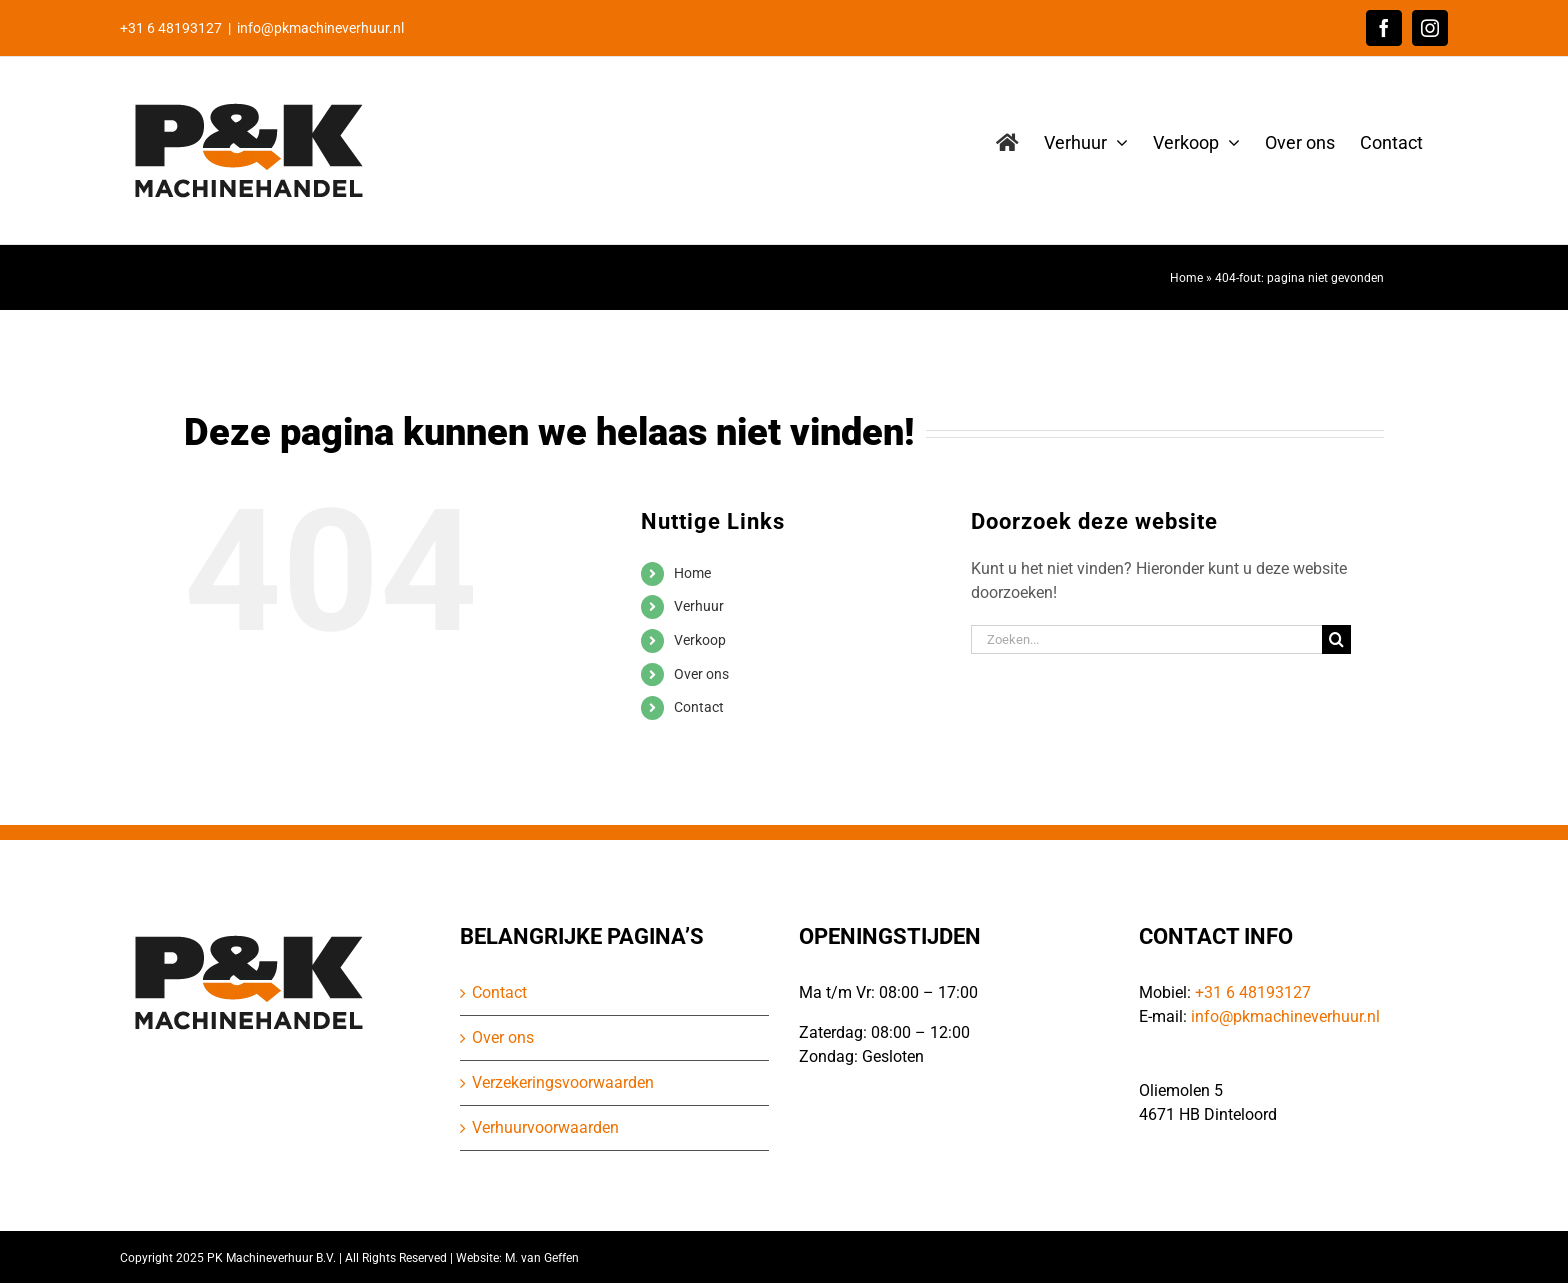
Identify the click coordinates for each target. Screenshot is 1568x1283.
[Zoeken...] (1146, 639)
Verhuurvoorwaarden (545, 1127)
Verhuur (699, 606)
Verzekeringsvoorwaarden (563, 1082)
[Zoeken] (1336, 639)
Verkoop (700, 640)
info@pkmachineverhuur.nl (320, 28)
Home (1186, 278)
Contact (699, 707)
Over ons (701, 674)
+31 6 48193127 (1253, 992)
